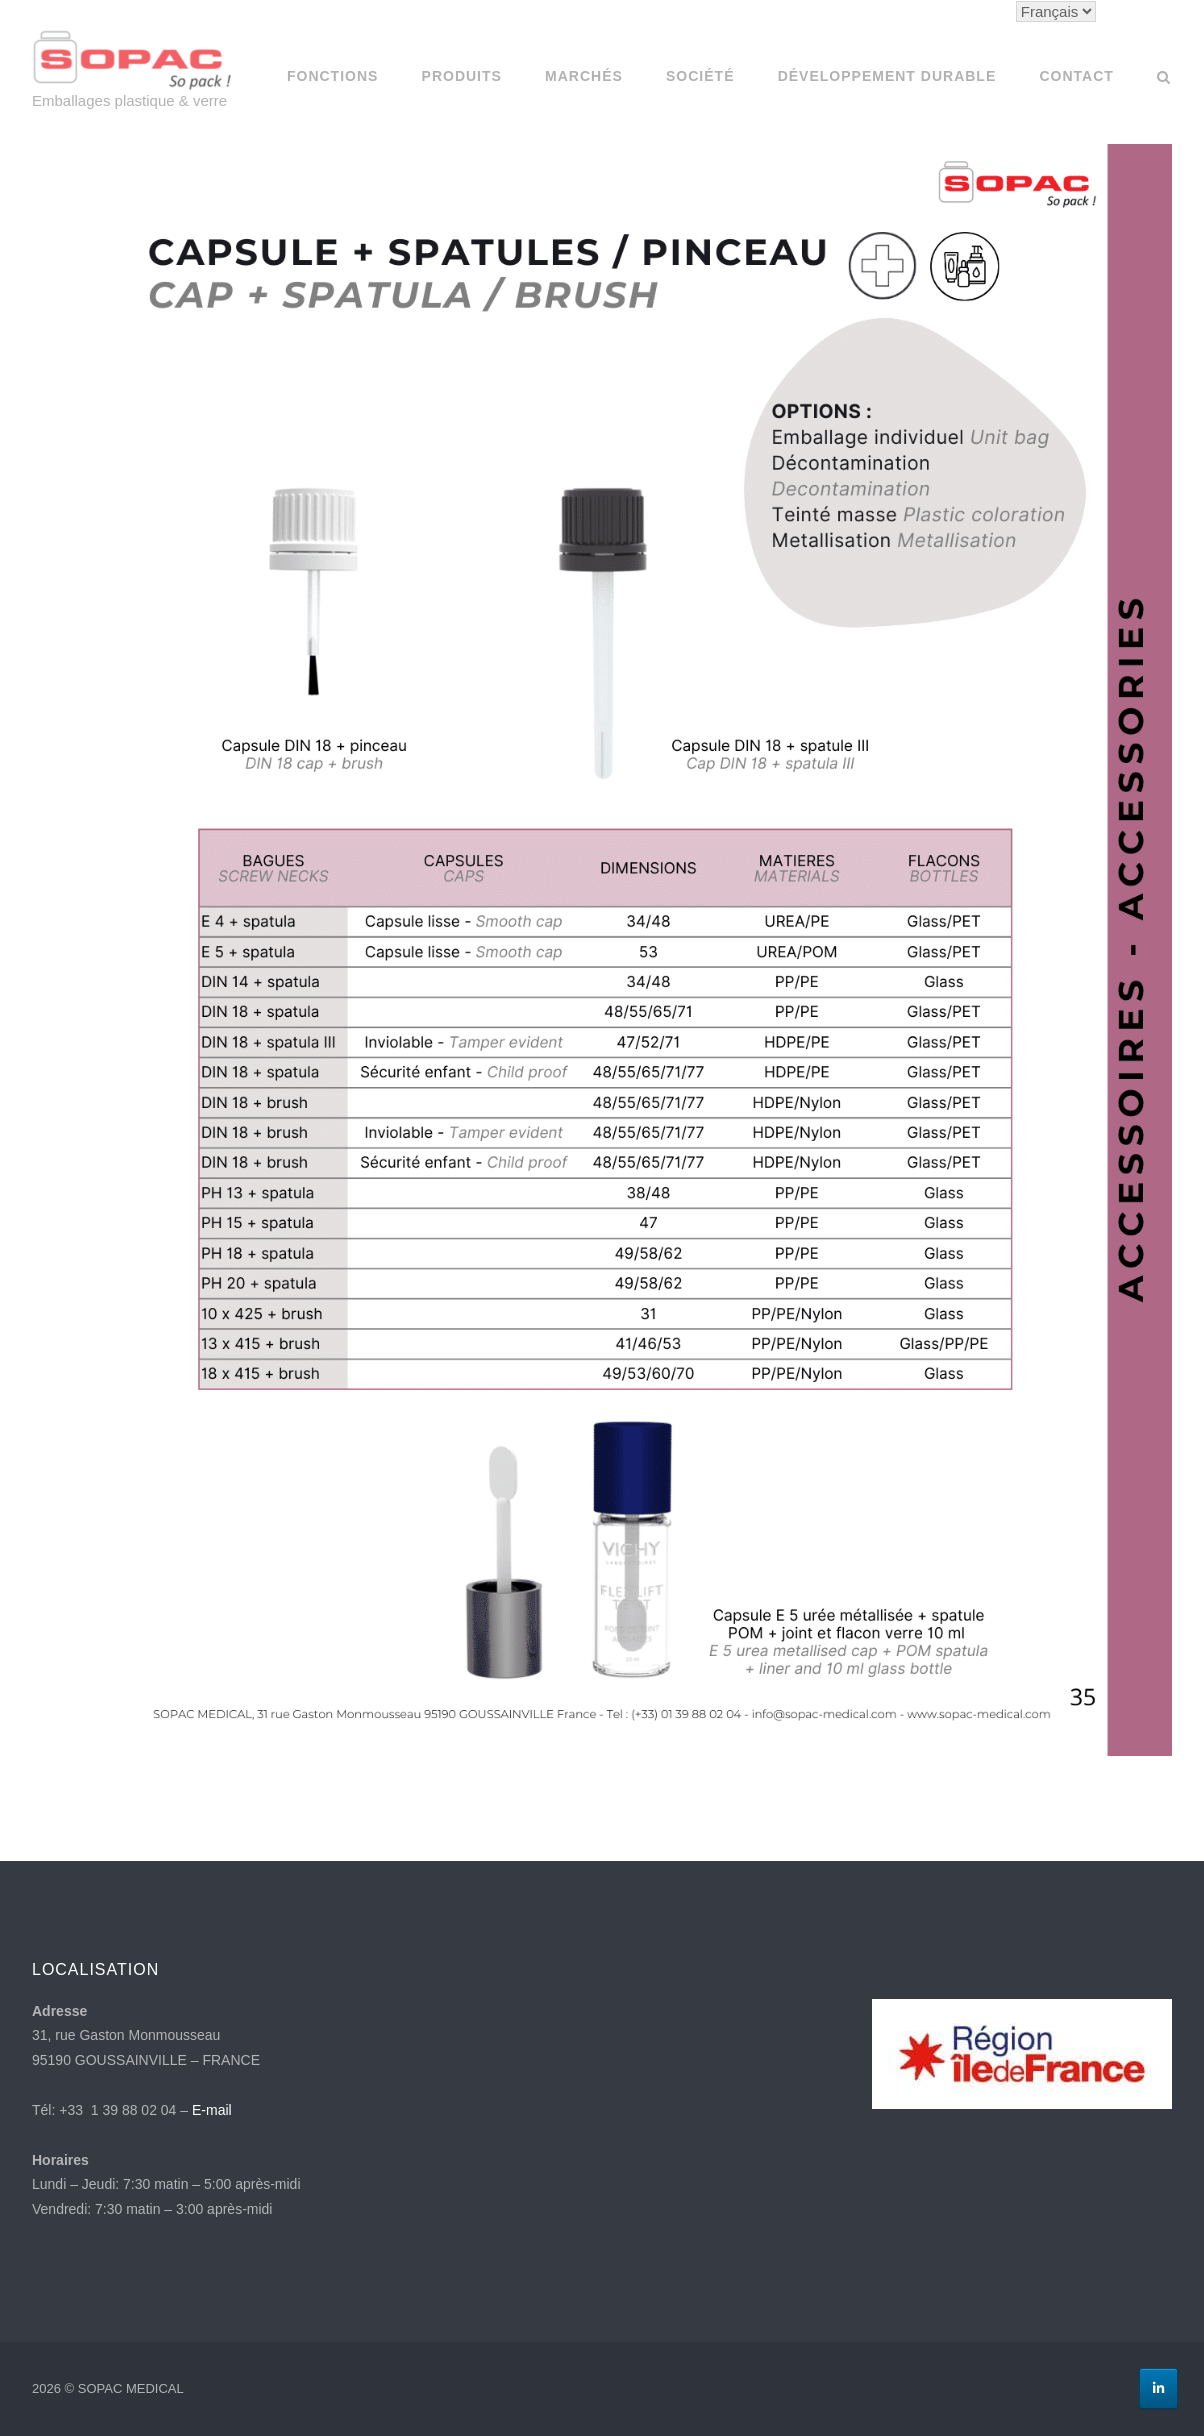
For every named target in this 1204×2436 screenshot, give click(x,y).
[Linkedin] (1158, 2388)
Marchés (584, 76)
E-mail (212, 2110)
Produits (462, 76)
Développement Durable (887, 76)
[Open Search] (1163, 78)
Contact (1076, 76)
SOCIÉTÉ (700, 76)
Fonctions (332, 76)
